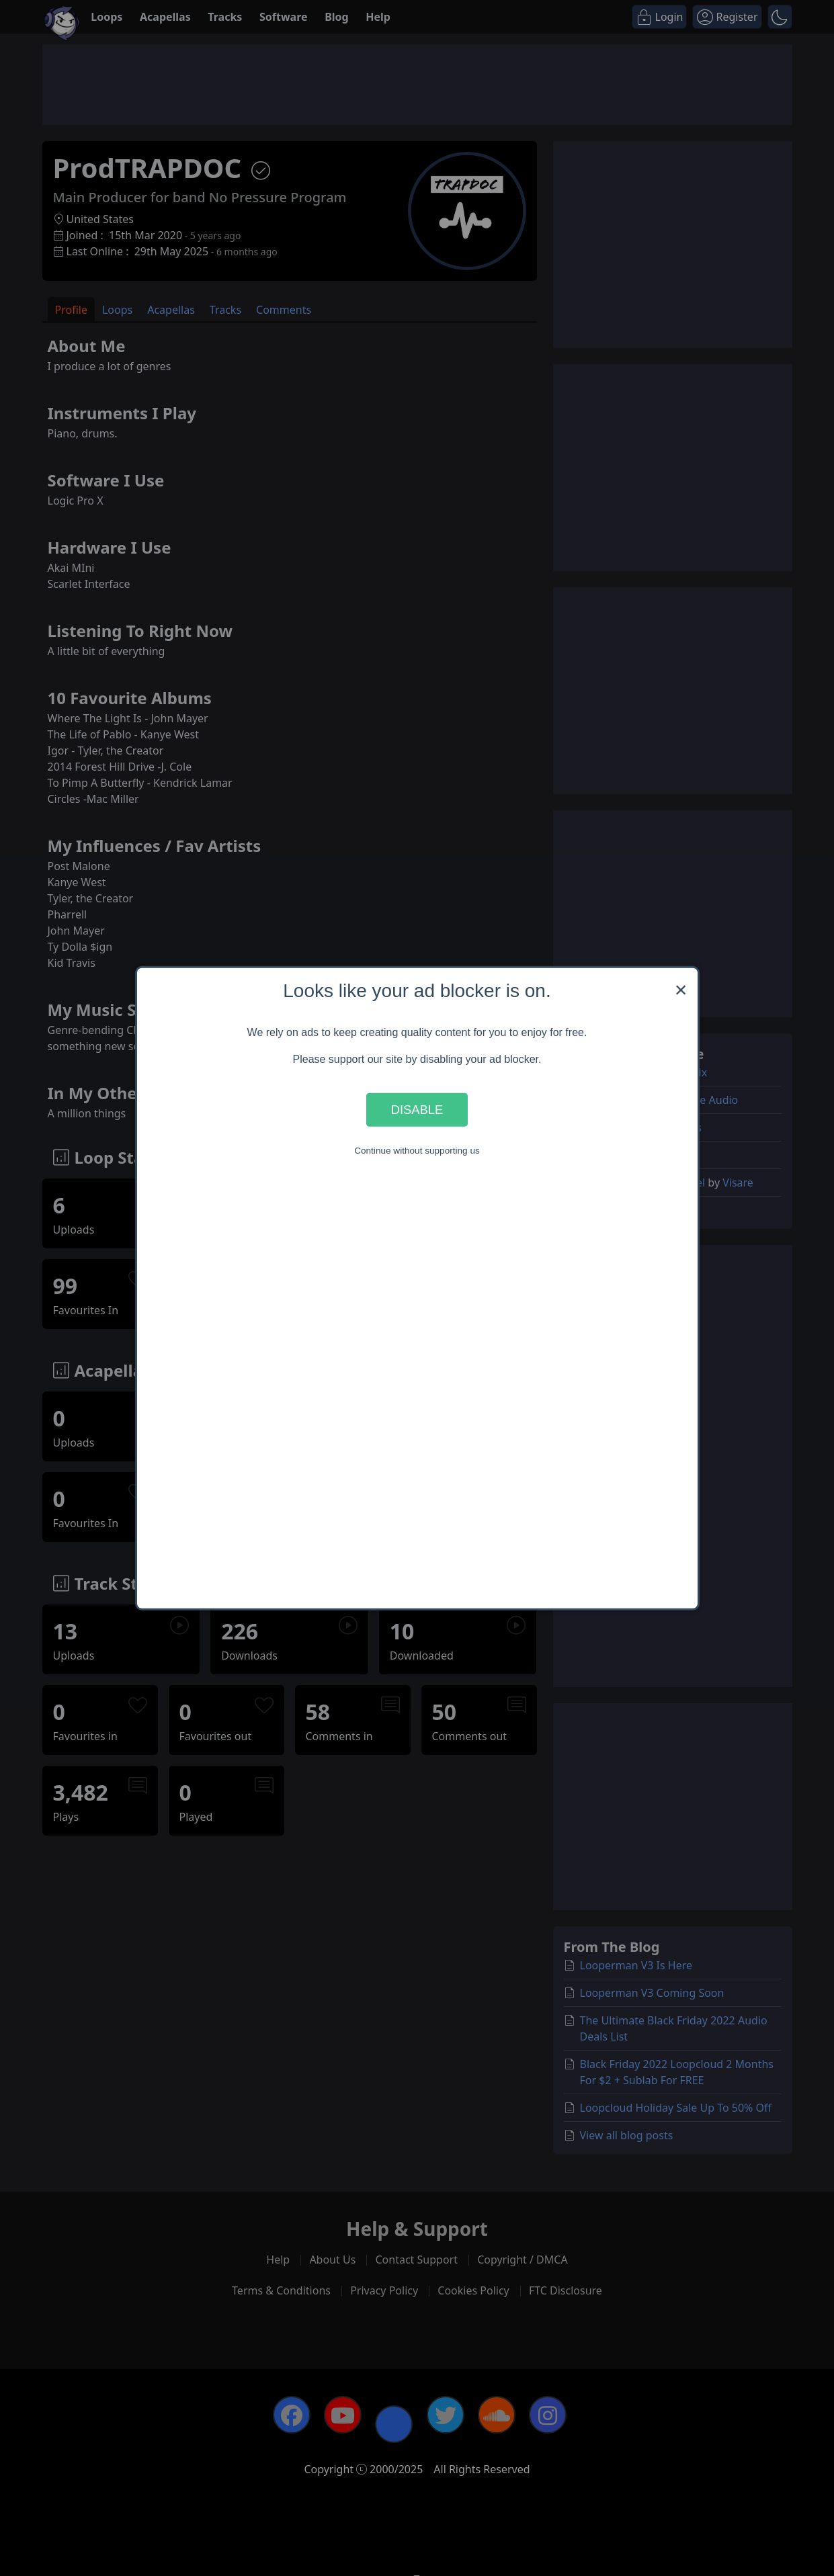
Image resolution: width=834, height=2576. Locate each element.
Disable (417, 1110)
